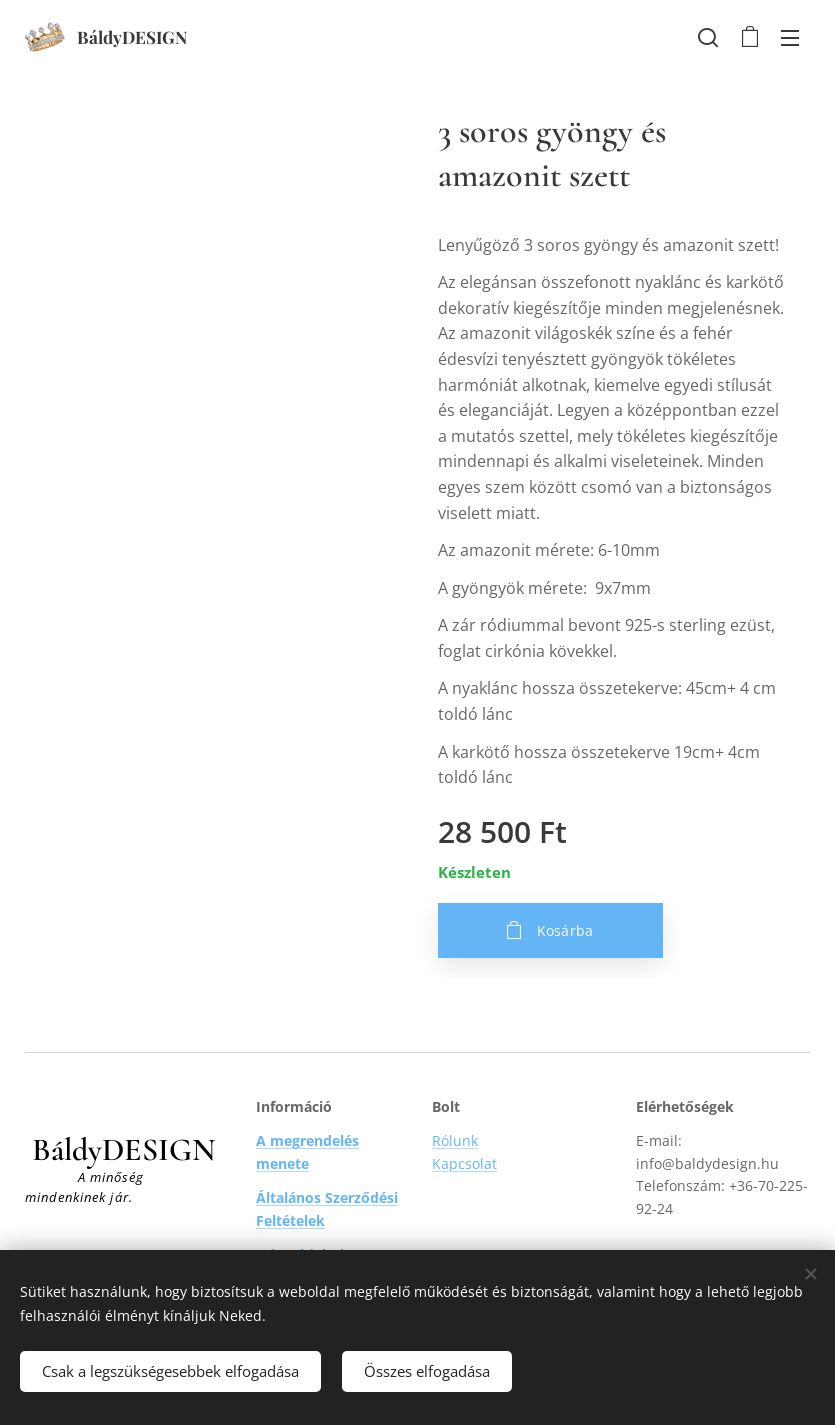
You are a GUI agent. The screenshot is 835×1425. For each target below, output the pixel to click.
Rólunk (455, 1140)
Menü (790, 38)
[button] (708, 37)
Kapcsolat (464, 1163)
